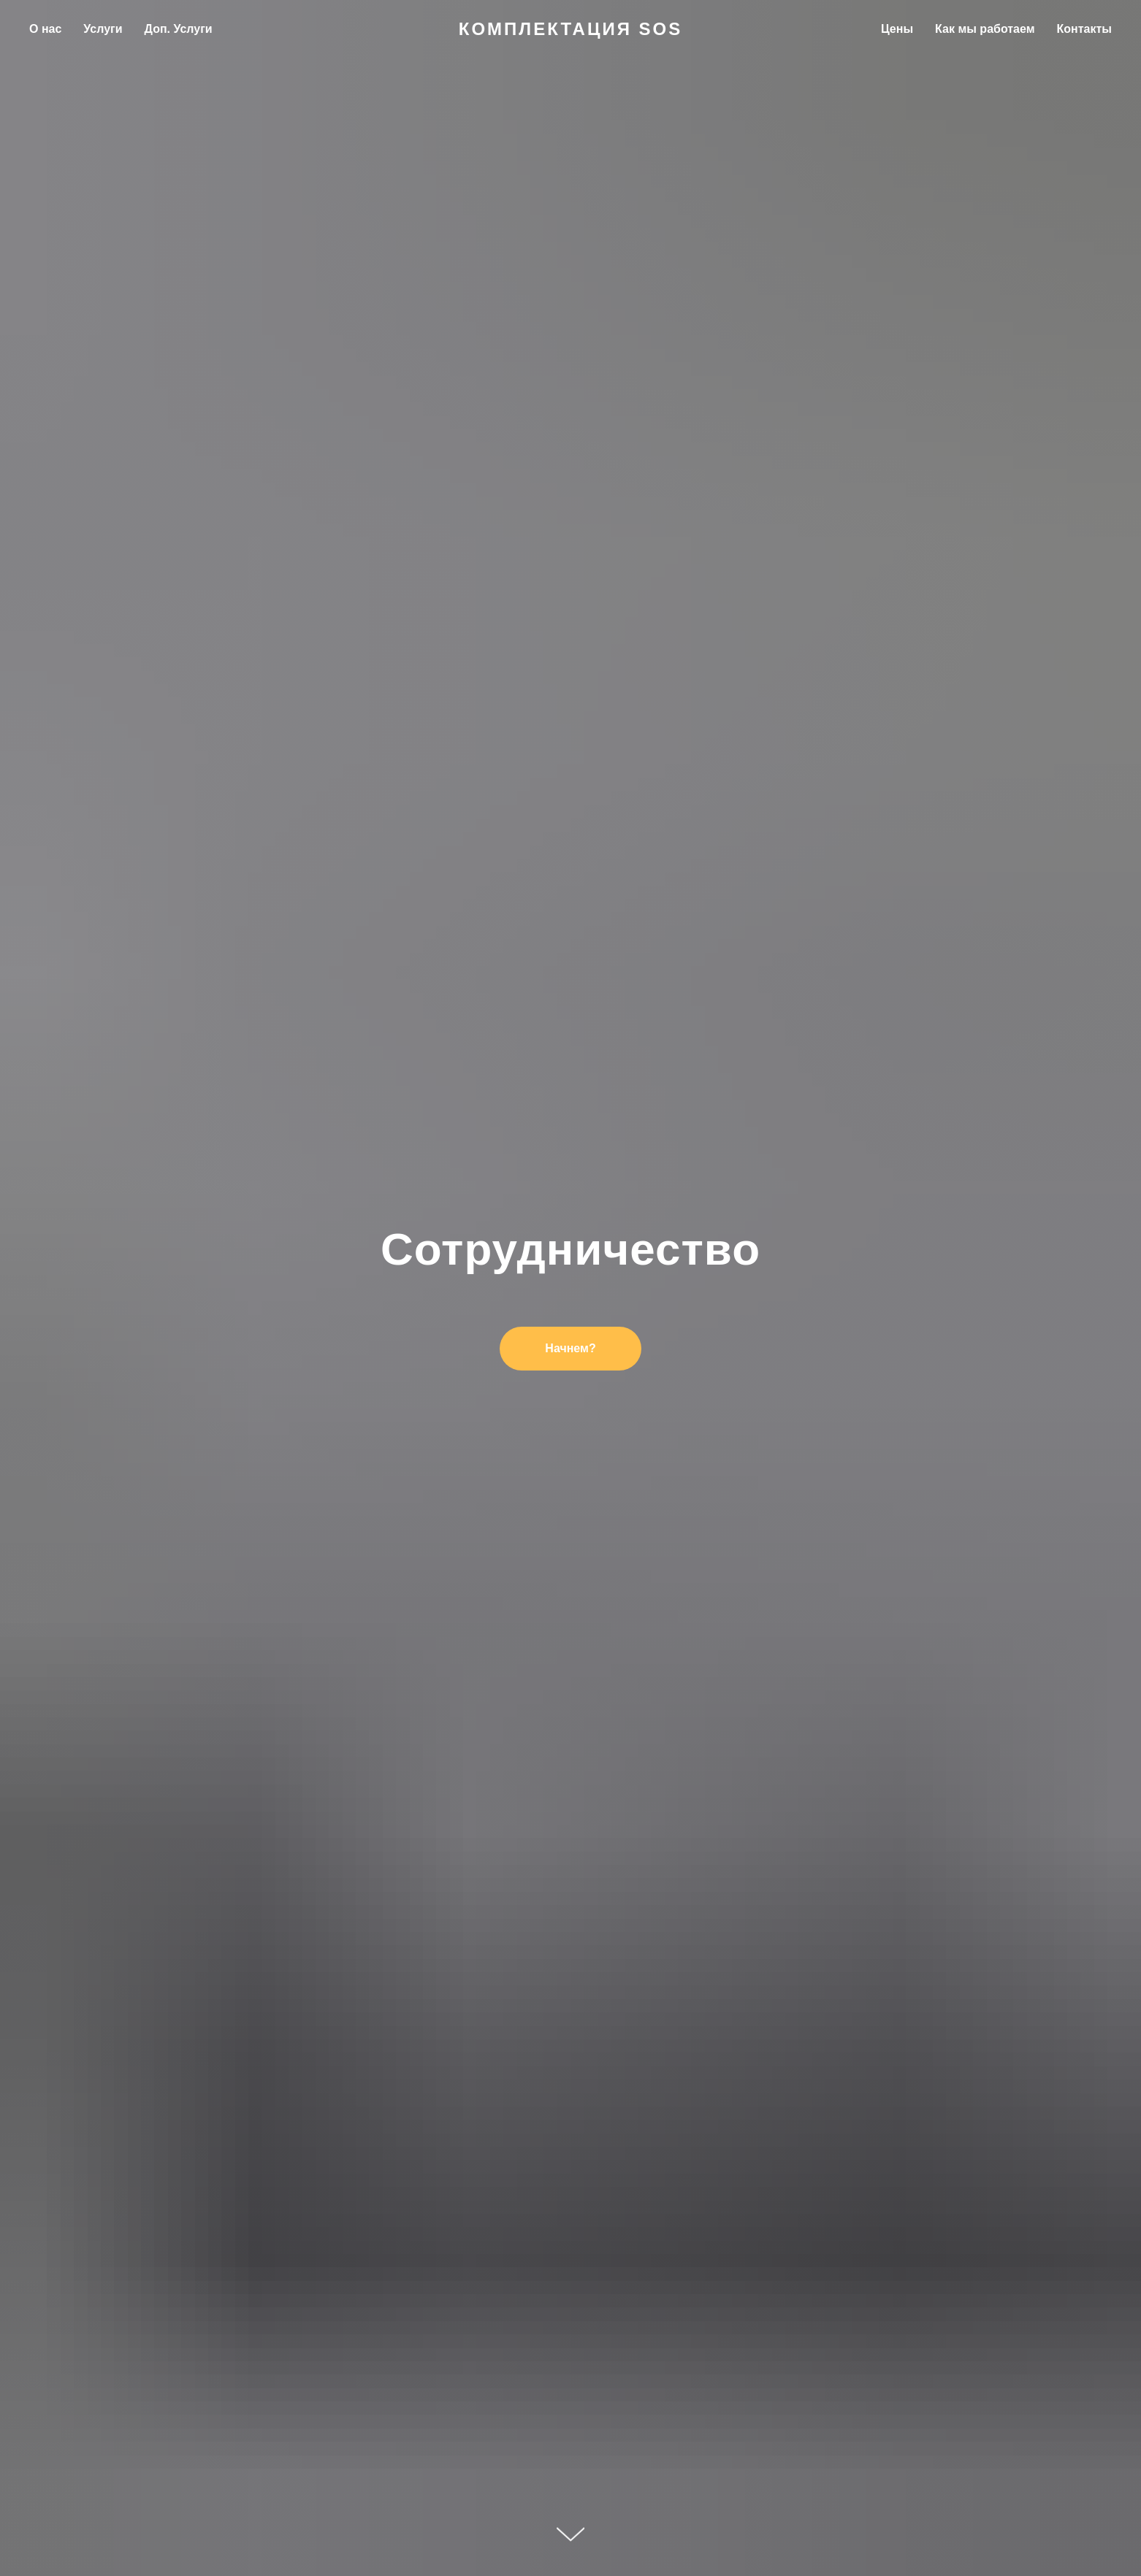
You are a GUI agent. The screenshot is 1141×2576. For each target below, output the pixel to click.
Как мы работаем (984, 29)
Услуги (102, 29)
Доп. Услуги (179, 29)
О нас (45, 29)
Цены (897, 29)
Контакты (1084, 29)
